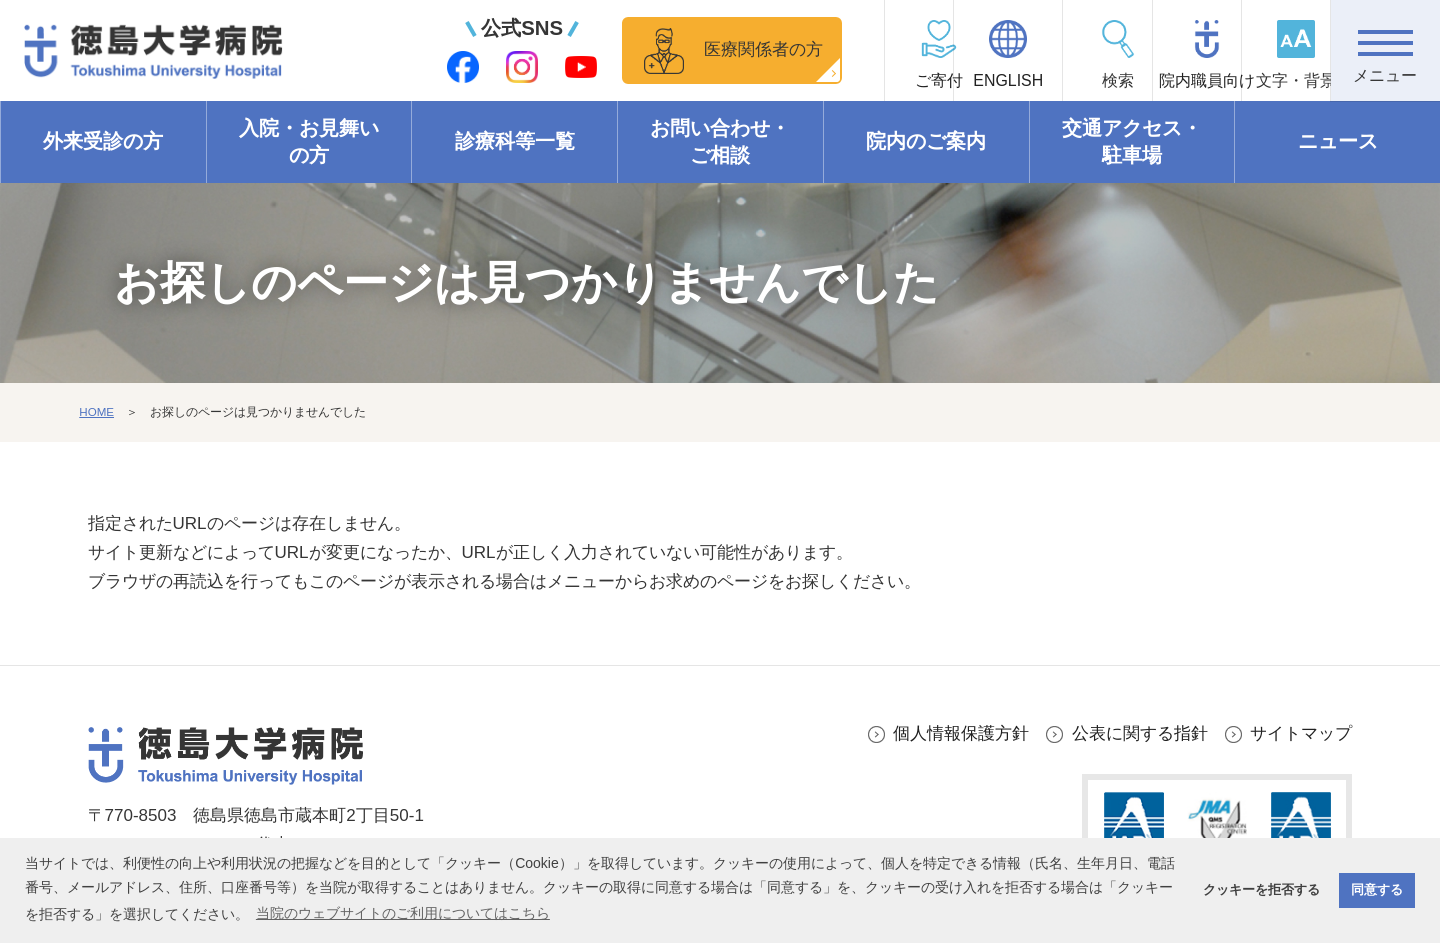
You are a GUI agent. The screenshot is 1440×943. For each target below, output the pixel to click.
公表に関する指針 (1140, 733)
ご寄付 (836, 80)
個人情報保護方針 (961, 733)
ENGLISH (945, 80)
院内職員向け (1166, 80)
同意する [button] (1377, 890)
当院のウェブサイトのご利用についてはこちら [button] (403, 913)
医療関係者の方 (684, 49)
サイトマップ (1301, 733)
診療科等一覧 (515, 142)
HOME (97, 413)
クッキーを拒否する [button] (1261, 890)
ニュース (1338, 142)
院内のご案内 (926, 142)
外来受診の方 (103, 142)
